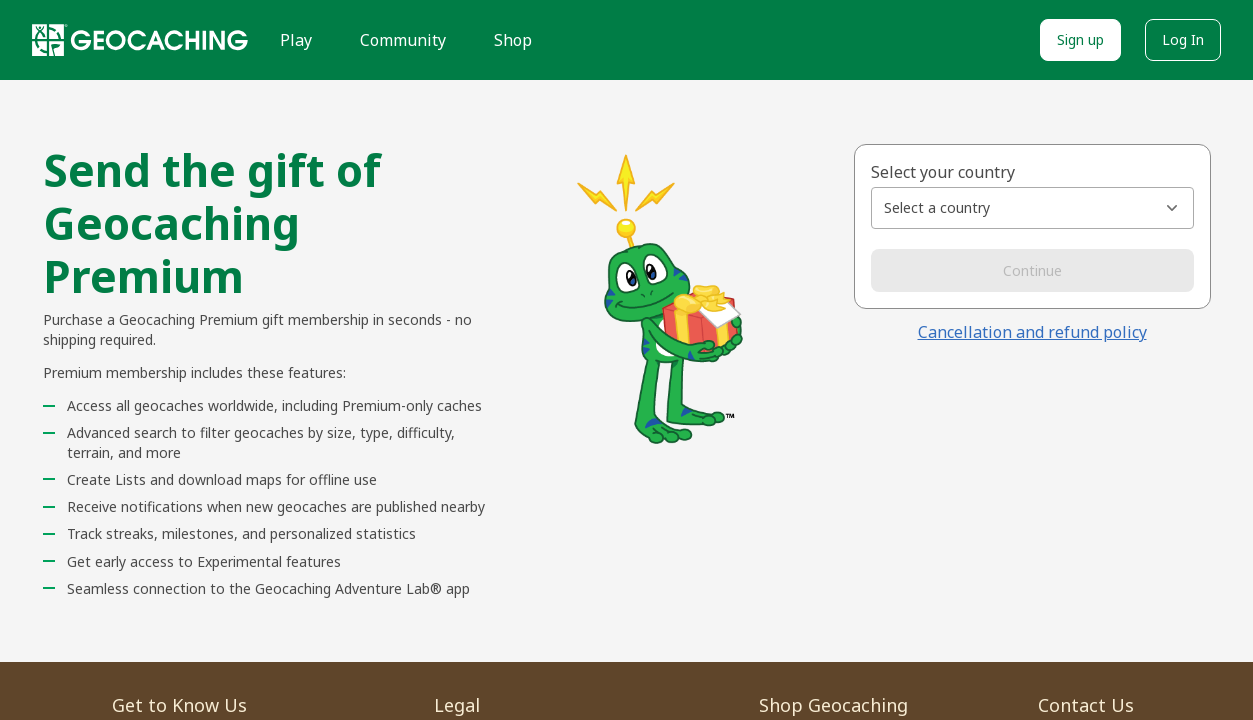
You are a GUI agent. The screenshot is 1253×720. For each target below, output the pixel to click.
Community (403, 40)
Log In (1183, 39)
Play (296, 40)
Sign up (1080, 39)
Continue (1032, 270)
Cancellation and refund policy (1032, 332)
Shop (513, 40)
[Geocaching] (140, 40)
